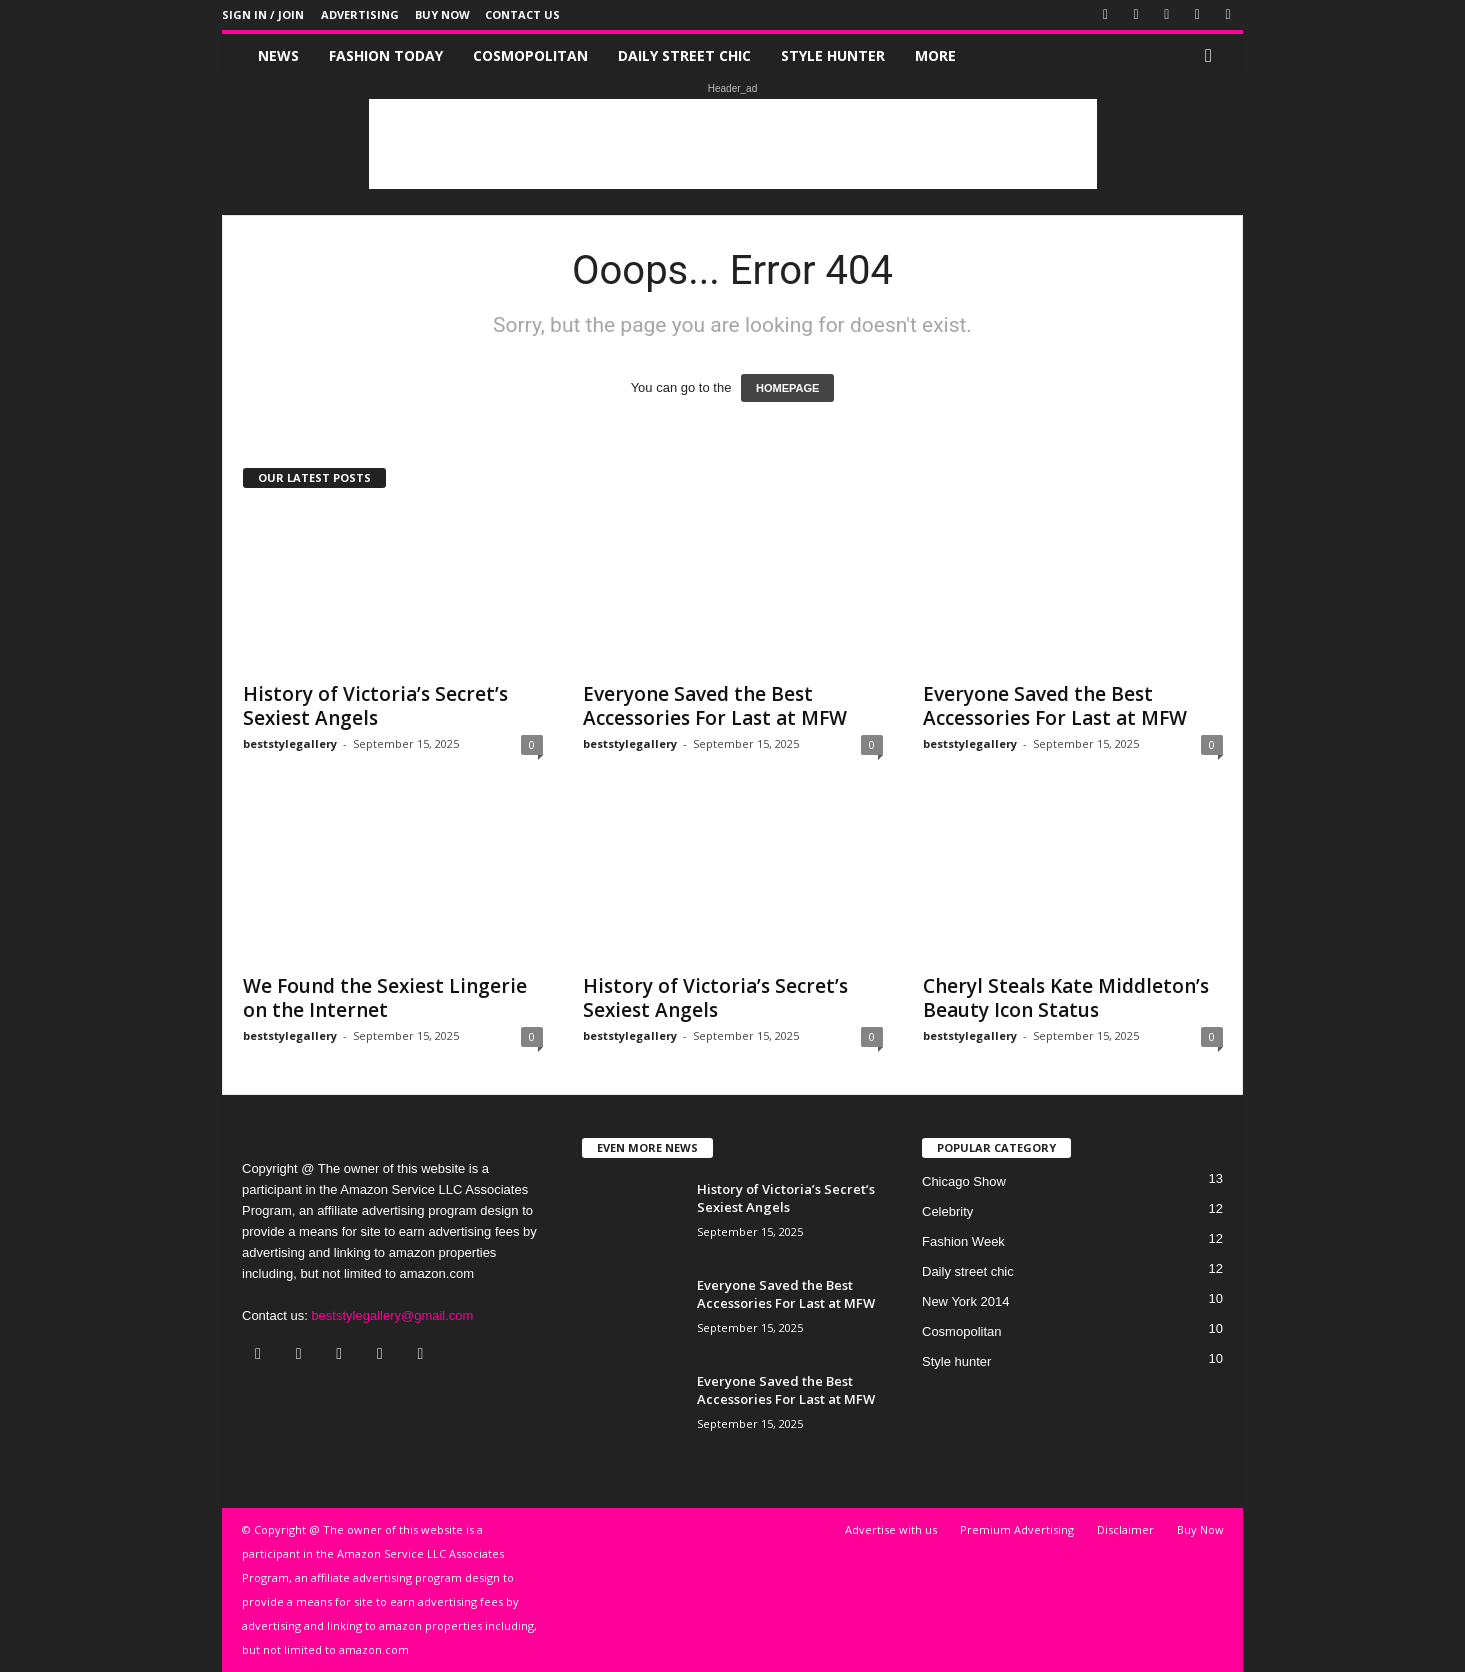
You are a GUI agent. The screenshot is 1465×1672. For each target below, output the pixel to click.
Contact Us (522, 14)
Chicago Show (964, 1181)
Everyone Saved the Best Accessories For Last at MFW (715, 706)
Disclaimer (1125, 1529)
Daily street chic (684, 55)
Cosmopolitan (530, 55)
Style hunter (833, 55)
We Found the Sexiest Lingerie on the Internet (385, 998)
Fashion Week (963, 1241)
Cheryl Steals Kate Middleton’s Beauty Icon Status (1066, 998)
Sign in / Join (263, 14)
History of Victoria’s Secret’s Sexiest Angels (375, 706)
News (278, 55)
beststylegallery (290, 743)
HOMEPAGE (787, 388)
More (935, 55)
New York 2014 (965, 1301)
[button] (1213, 56)
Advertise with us (891, 1529)
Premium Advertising (1017, 1529)
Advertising (360, 14)
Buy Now (442, 14)
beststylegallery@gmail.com (392, 1315)
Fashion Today (386, 55)
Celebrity (947, 1211)
